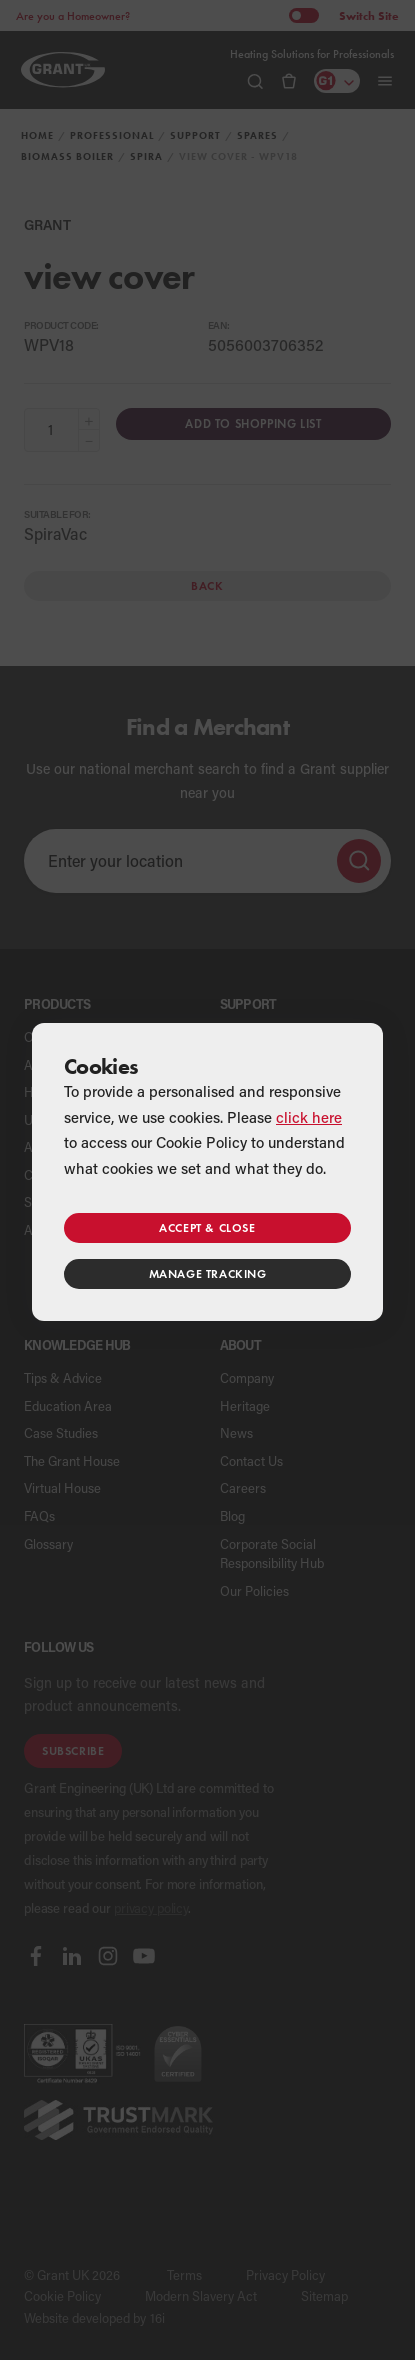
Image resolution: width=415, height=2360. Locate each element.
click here (309, 1117)
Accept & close (207, 1227)
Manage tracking (208, 1273)
